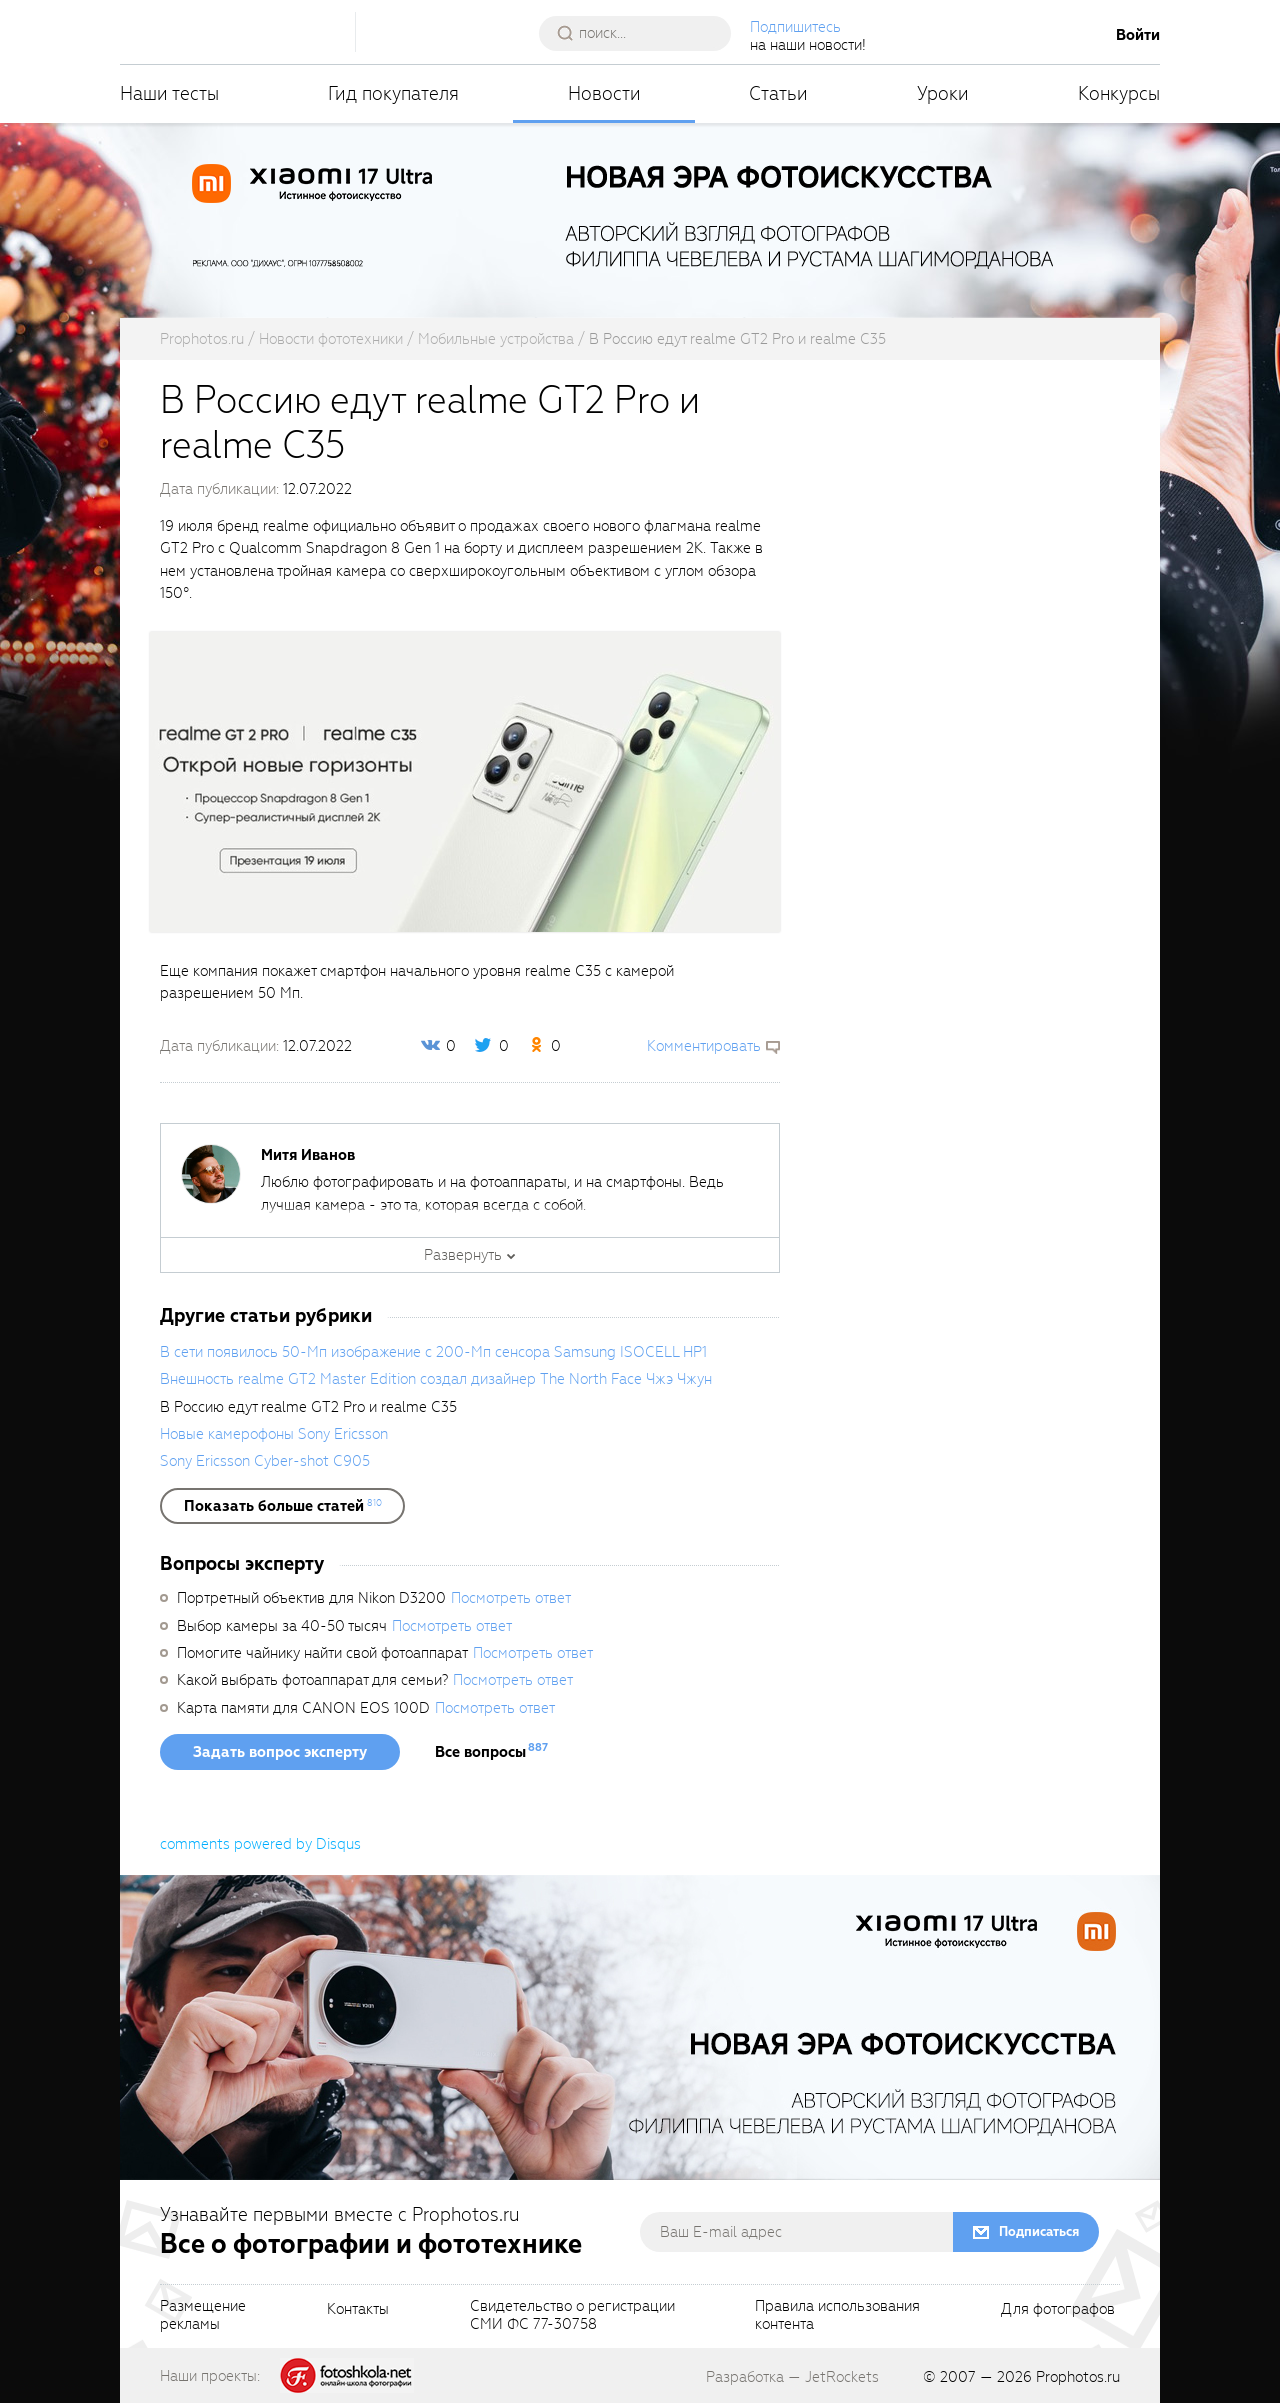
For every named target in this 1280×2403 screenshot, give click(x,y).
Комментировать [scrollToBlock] (704, 1046)
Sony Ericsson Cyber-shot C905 (265, 1461)
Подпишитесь (795, 27)
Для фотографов (1058, 2310)
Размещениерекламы (203, 2316)
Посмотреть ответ (511, 1598)
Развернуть (463, 1255)
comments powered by (260, 1844)
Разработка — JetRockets (792, 2377)
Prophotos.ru (1078, 2377)
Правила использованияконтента (837, 2316)
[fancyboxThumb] (465, 781)
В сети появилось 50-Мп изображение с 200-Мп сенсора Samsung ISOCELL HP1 (433, 1352)
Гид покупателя (393, 93)
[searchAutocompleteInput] (642, 33)
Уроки (943, 93)
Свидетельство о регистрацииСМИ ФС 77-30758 (572, 2316)
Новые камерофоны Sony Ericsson (274, 1434)
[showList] (282, 1506)
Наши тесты (169, 93)
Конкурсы (1119, 93)
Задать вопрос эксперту (280, 1752)
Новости (604, 93)
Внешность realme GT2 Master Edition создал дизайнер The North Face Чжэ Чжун (436, 1379)
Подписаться (1039, 2231)
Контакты (358, 2310)
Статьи (778, 93)
